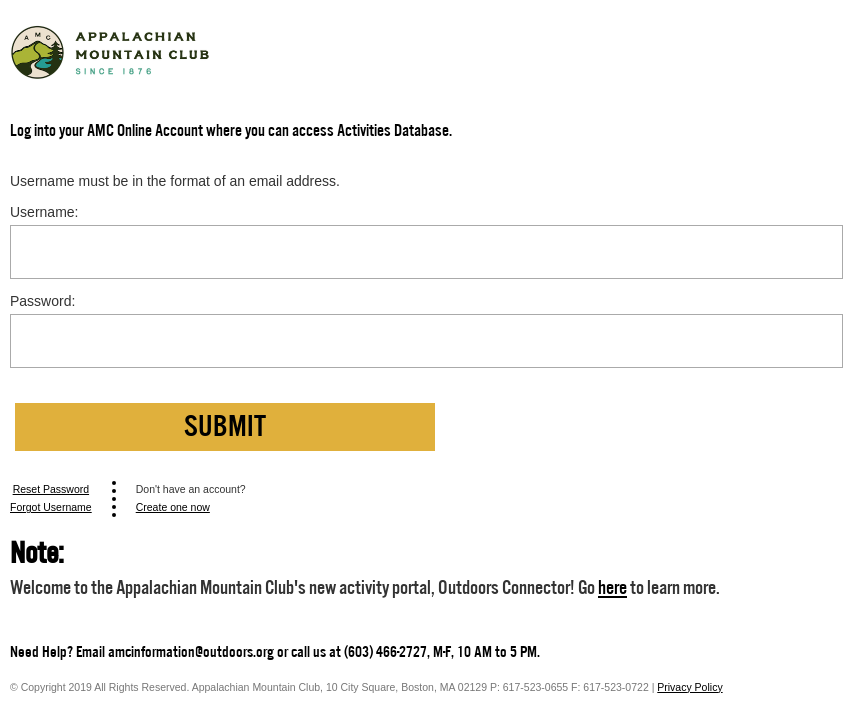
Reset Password (51, 489)
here (612, 587)
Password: (42, 301)
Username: (44, 212)
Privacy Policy (689, 687)
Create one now (173, 507)
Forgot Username (51, 507)
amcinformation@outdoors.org (191, 652)
